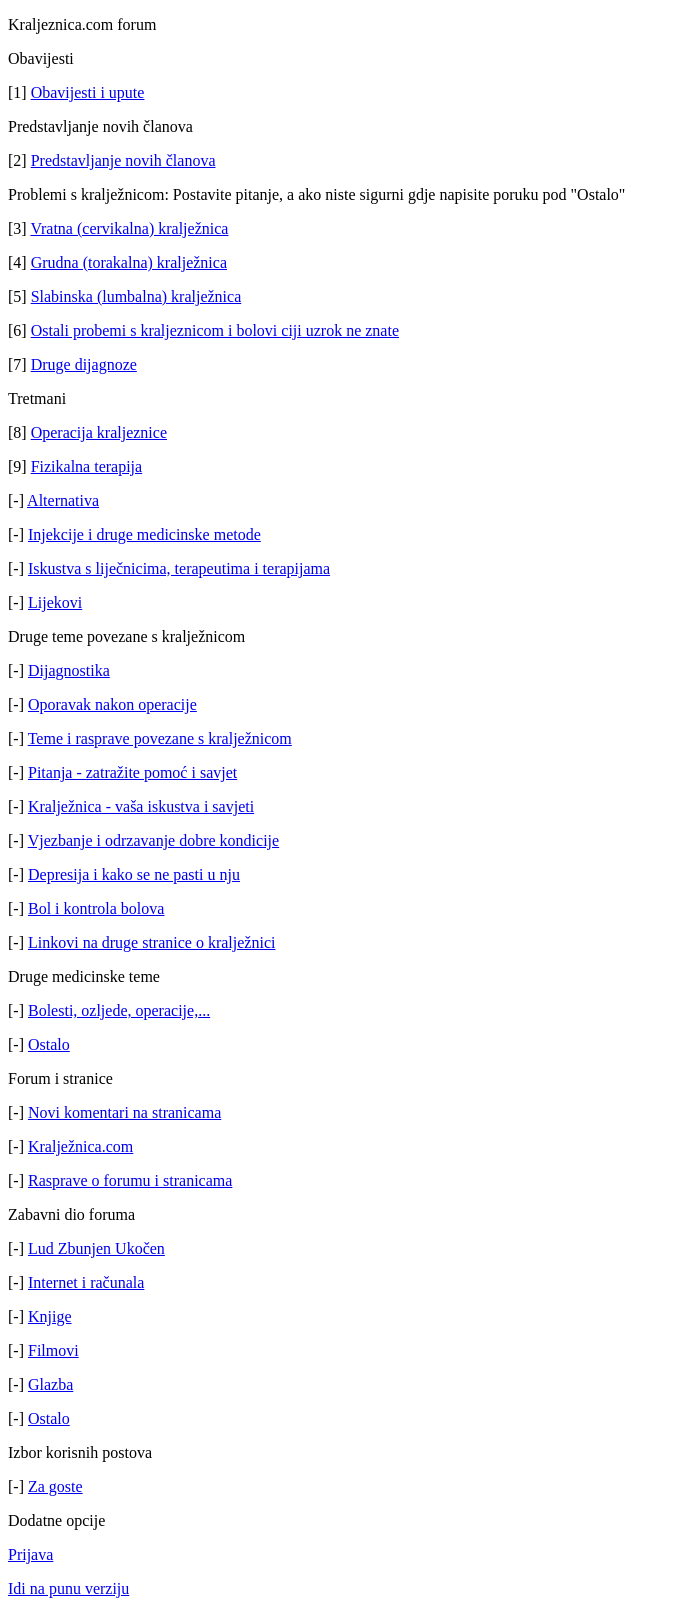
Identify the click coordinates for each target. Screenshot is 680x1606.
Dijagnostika (69, 670)
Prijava (30, 1554)
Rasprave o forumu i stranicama (130, 1180)
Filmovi (53, 1350)
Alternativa (63, 500)
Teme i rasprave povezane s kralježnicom (160, 738)
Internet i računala (86, 1282)
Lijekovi (55, 602)
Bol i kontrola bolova (96, 908)
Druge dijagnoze (84, 364)
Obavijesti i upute (88, 92)
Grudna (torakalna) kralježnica (129, 262)
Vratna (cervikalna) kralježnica (129, 228)
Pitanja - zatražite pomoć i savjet (132, 772)
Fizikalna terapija (87, 466)
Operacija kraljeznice (99, 432)
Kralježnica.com (80, 1146)
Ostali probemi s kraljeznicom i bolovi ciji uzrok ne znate (215, 330)
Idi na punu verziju (68, 1588)
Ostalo (49, 1044)
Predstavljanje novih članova (123, 160)
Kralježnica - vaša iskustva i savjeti (141, 806)
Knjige (50, 1316)
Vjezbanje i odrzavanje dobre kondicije (153, 840)
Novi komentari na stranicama (124, 1112)
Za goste (55, 1486)
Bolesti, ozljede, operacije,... (119, 1010)
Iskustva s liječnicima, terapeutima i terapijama (179, 568)
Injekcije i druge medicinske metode (144, 534)
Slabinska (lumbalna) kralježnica (136, 296)
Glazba (50, 1384)
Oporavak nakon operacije (112, 704)
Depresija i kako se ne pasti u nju (134, 874)
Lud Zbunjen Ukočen (96, 1248)
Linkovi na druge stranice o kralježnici (151, 942)
